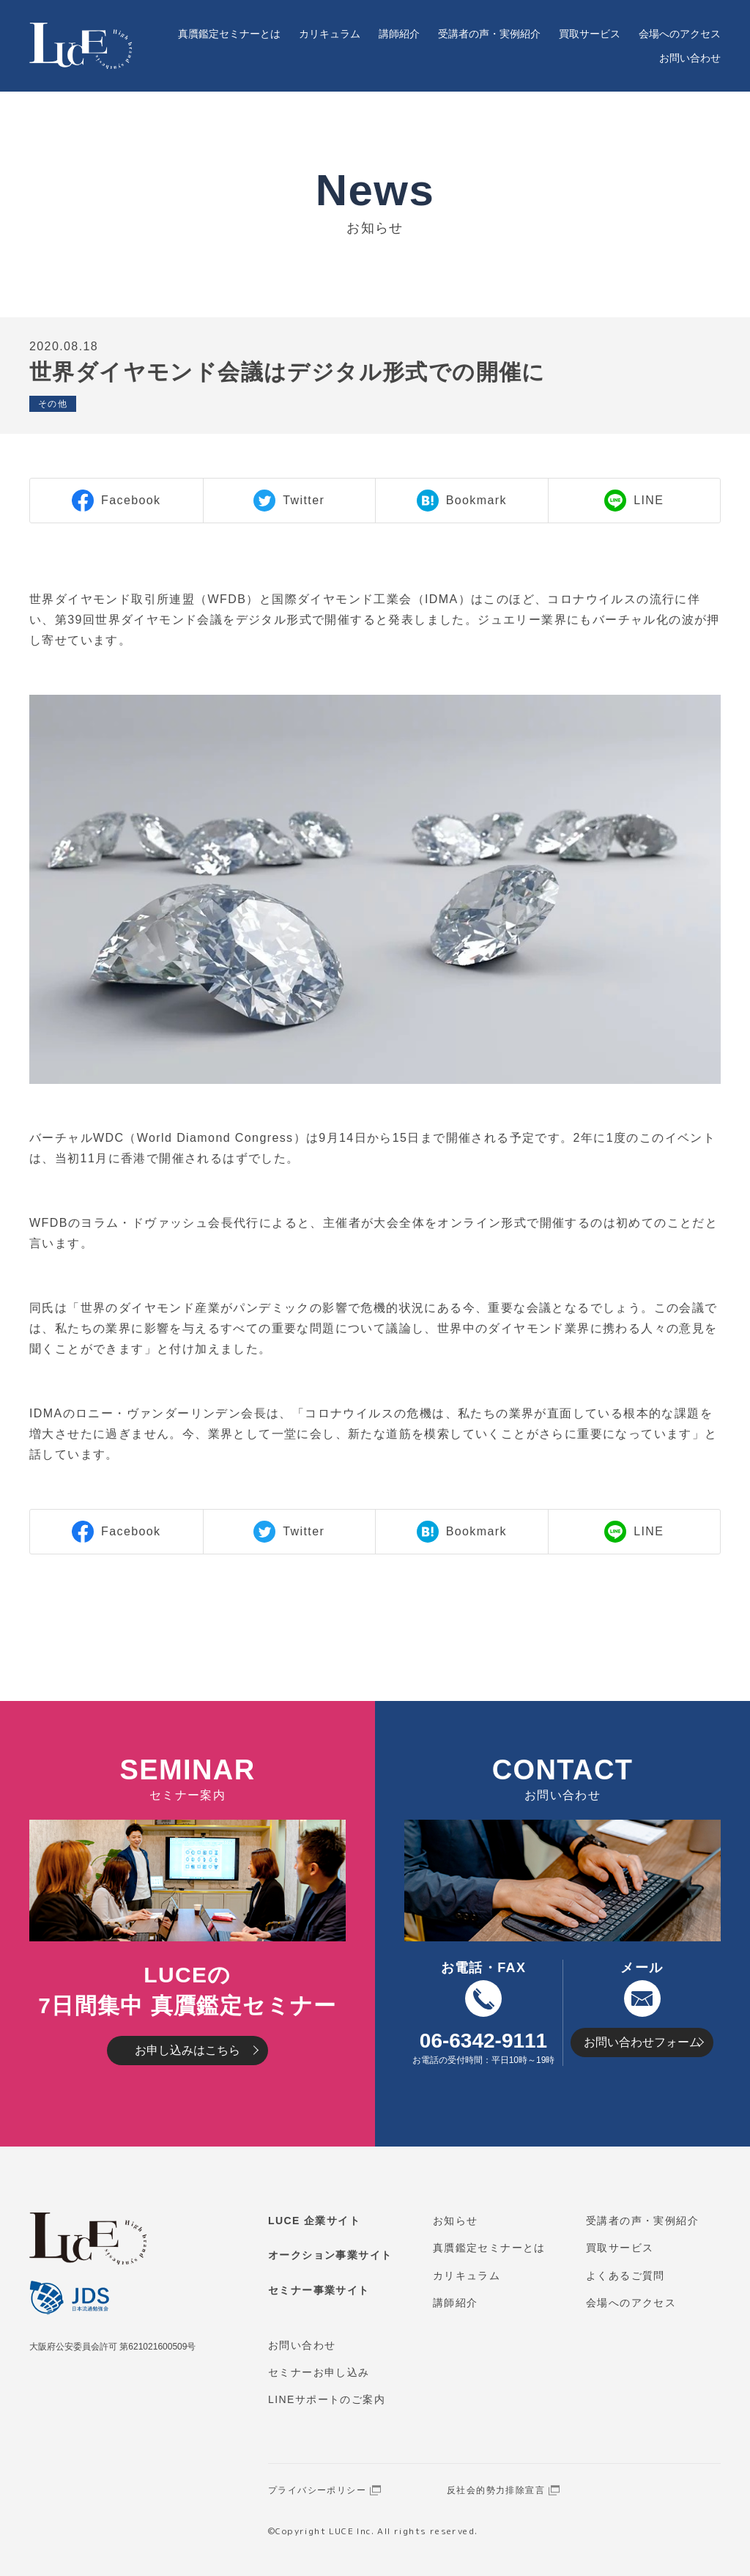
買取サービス (589, 34)
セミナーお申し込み (319, 2372)
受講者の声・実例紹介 (489, 34)
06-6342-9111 (483, 2040)
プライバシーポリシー (317, 2490)
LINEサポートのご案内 (326, 2399)
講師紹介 (399, 34)
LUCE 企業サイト (314, 2220)
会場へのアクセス (680, 34)
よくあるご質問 (625, 2275)
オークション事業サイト (330, 2255)
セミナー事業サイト (319, 2290)
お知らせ (455, 2220)
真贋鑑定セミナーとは (229, 34)
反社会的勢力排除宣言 (496, 2490)
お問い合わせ (690, 58)
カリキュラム (329, 34)
